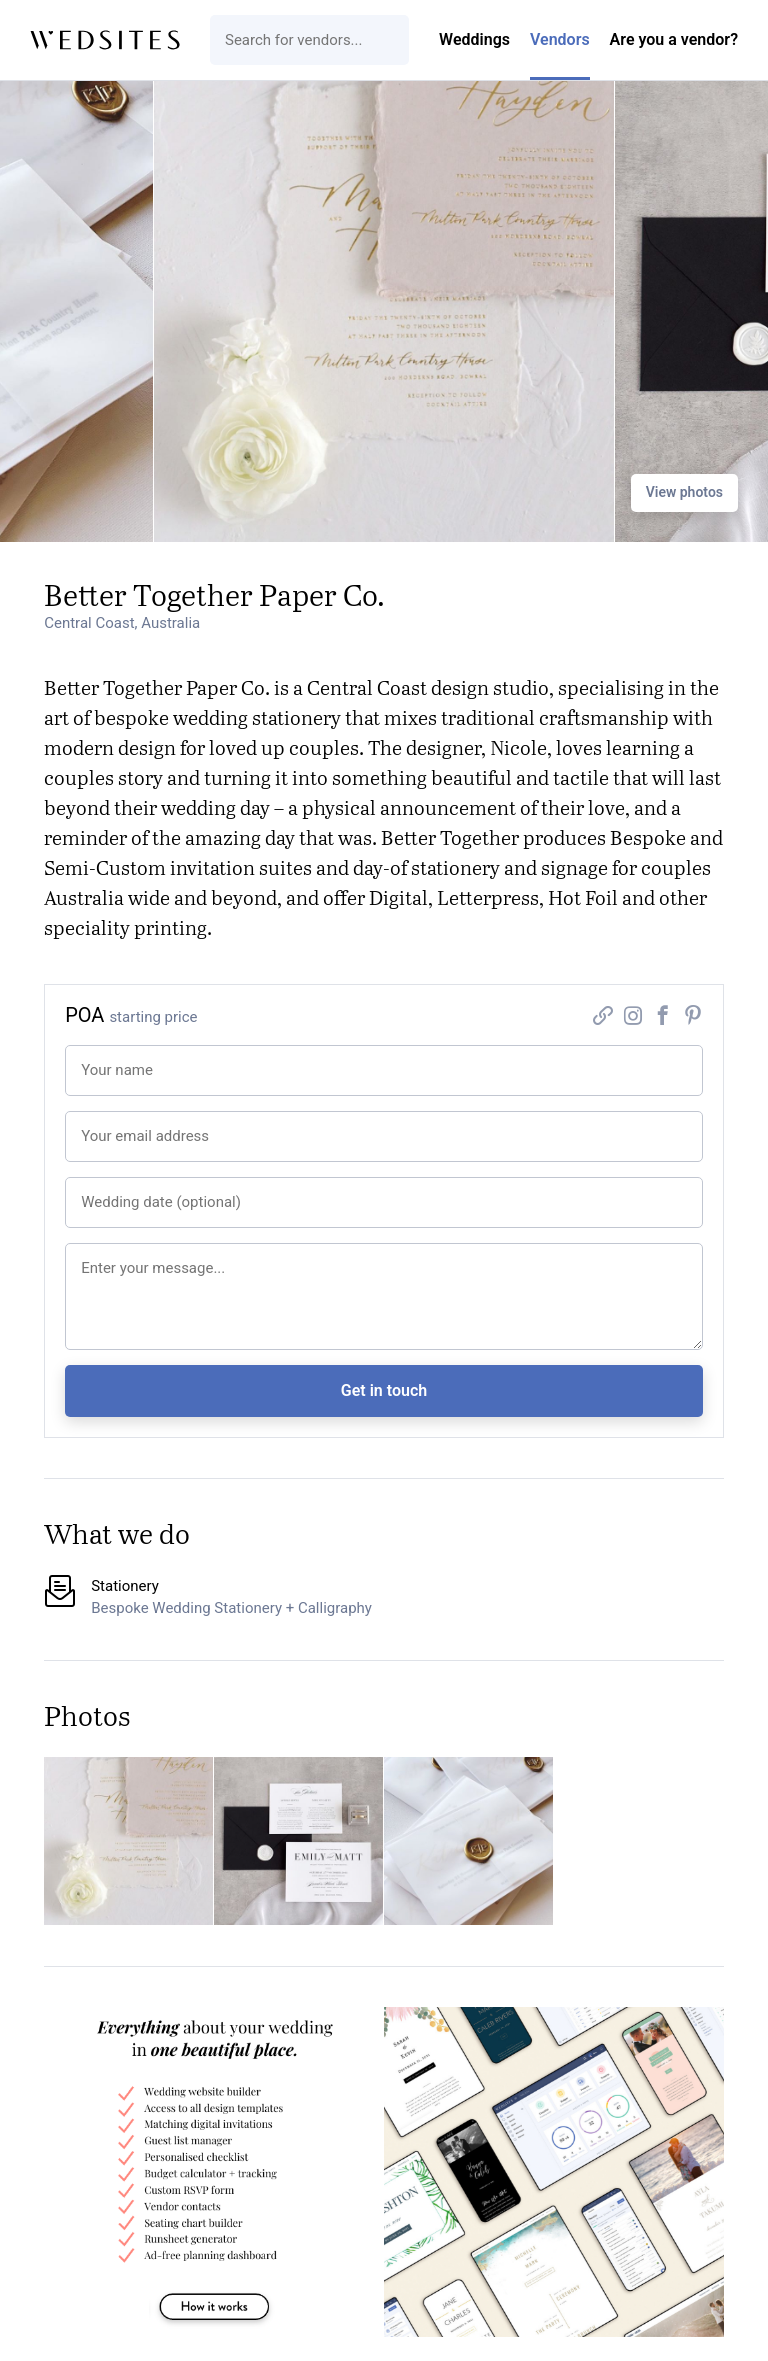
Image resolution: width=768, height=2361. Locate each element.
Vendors (560, 39)
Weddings (474, 39)
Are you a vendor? (674, 39)
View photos (684, 492)
